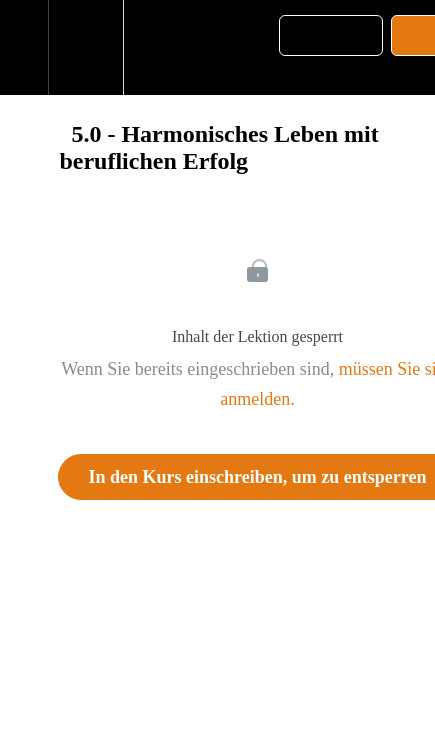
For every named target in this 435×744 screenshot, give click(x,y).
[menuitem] (85, 47)
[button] (24, 47)
